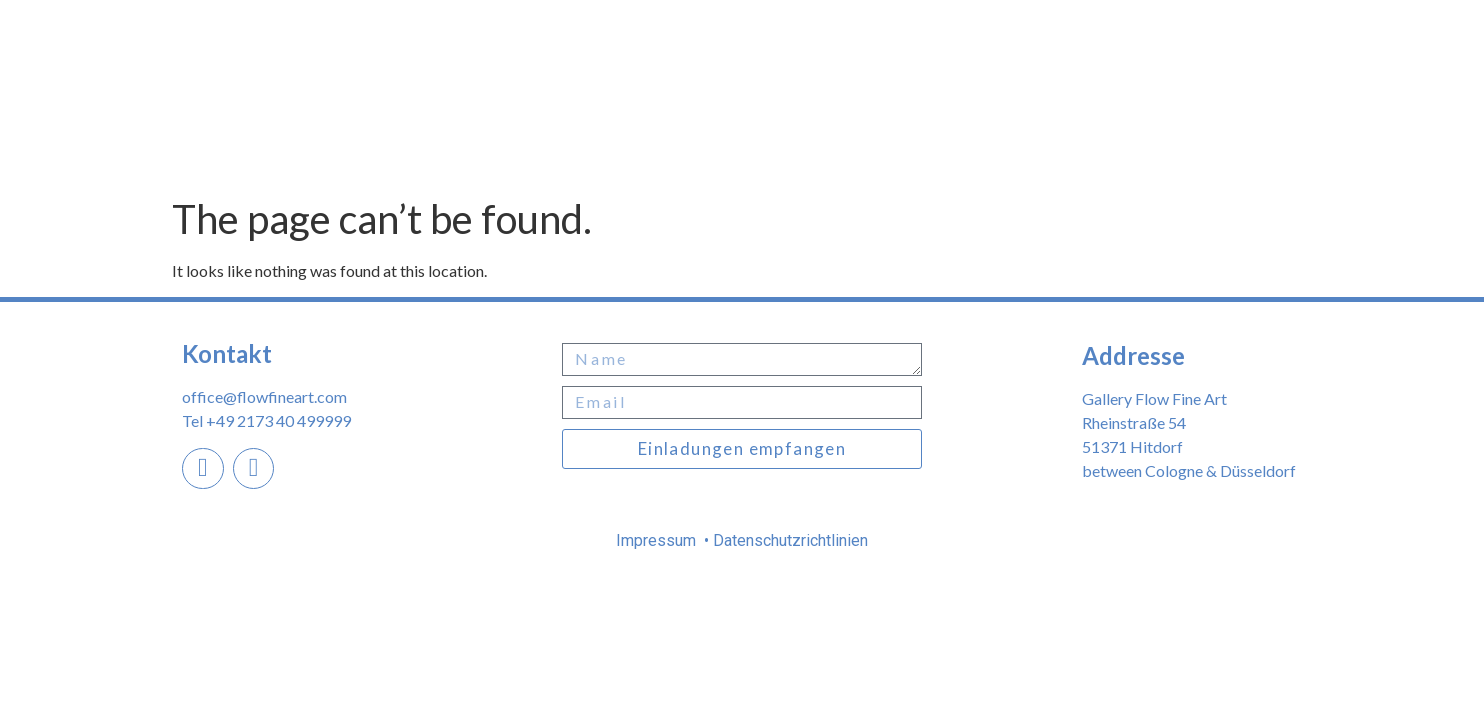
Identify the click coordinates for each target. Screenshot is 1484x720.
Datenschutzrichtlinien (788, 540)
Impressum (658, 540)
